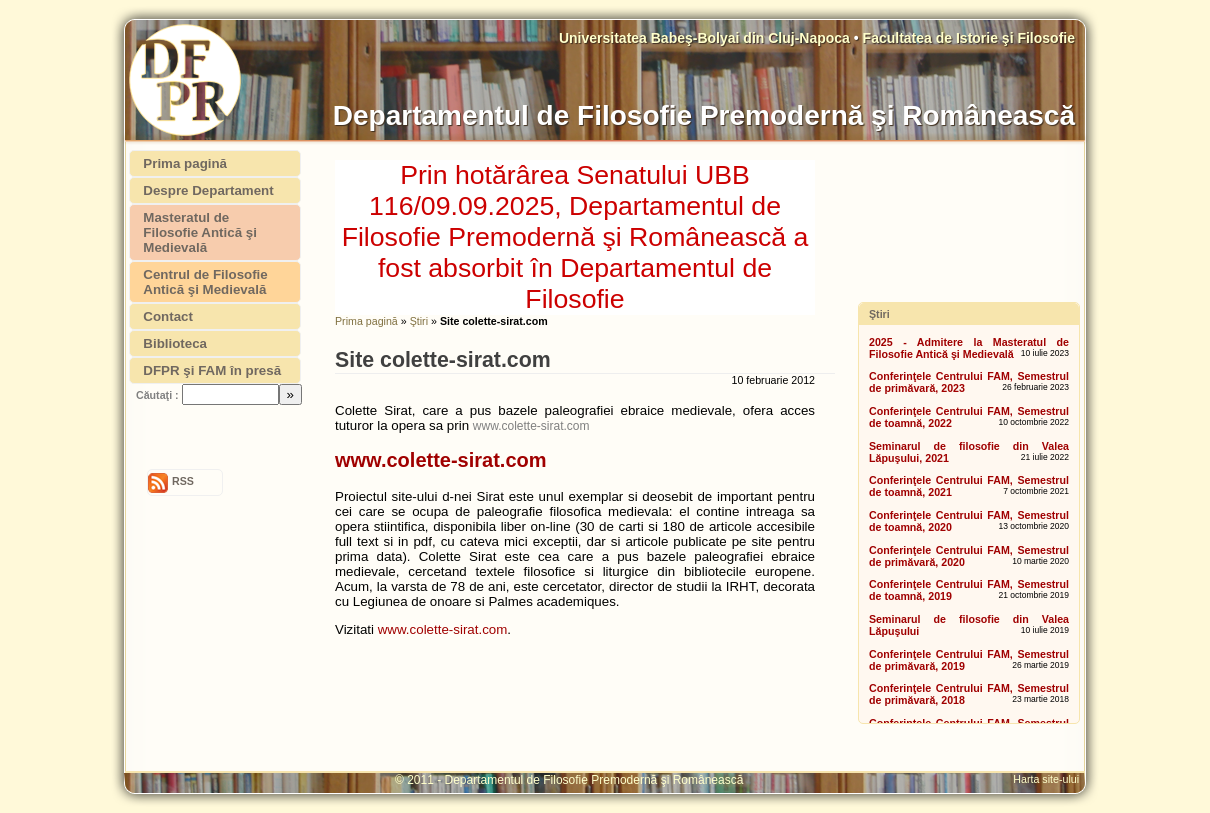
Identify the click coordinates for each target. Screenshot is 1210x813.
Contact (168, 316)
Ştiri (419, 321)
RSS (183, 481)
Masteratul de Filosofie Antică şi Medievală (200, 232)
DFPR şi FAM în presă (212, 370)
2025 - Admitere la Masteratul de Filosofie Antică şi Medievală (969, 348)
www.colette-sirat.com (531, 426)
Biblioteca (175, 343)
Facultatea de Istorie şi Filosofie (969, 38)
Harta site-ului (1049, 779)
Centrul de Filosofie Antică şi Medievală (205, 282)
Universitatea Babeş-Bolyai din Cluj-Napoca (706, 38)
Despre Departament (208, 190)
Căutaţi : (157, 395)
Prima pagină (366, 321)
